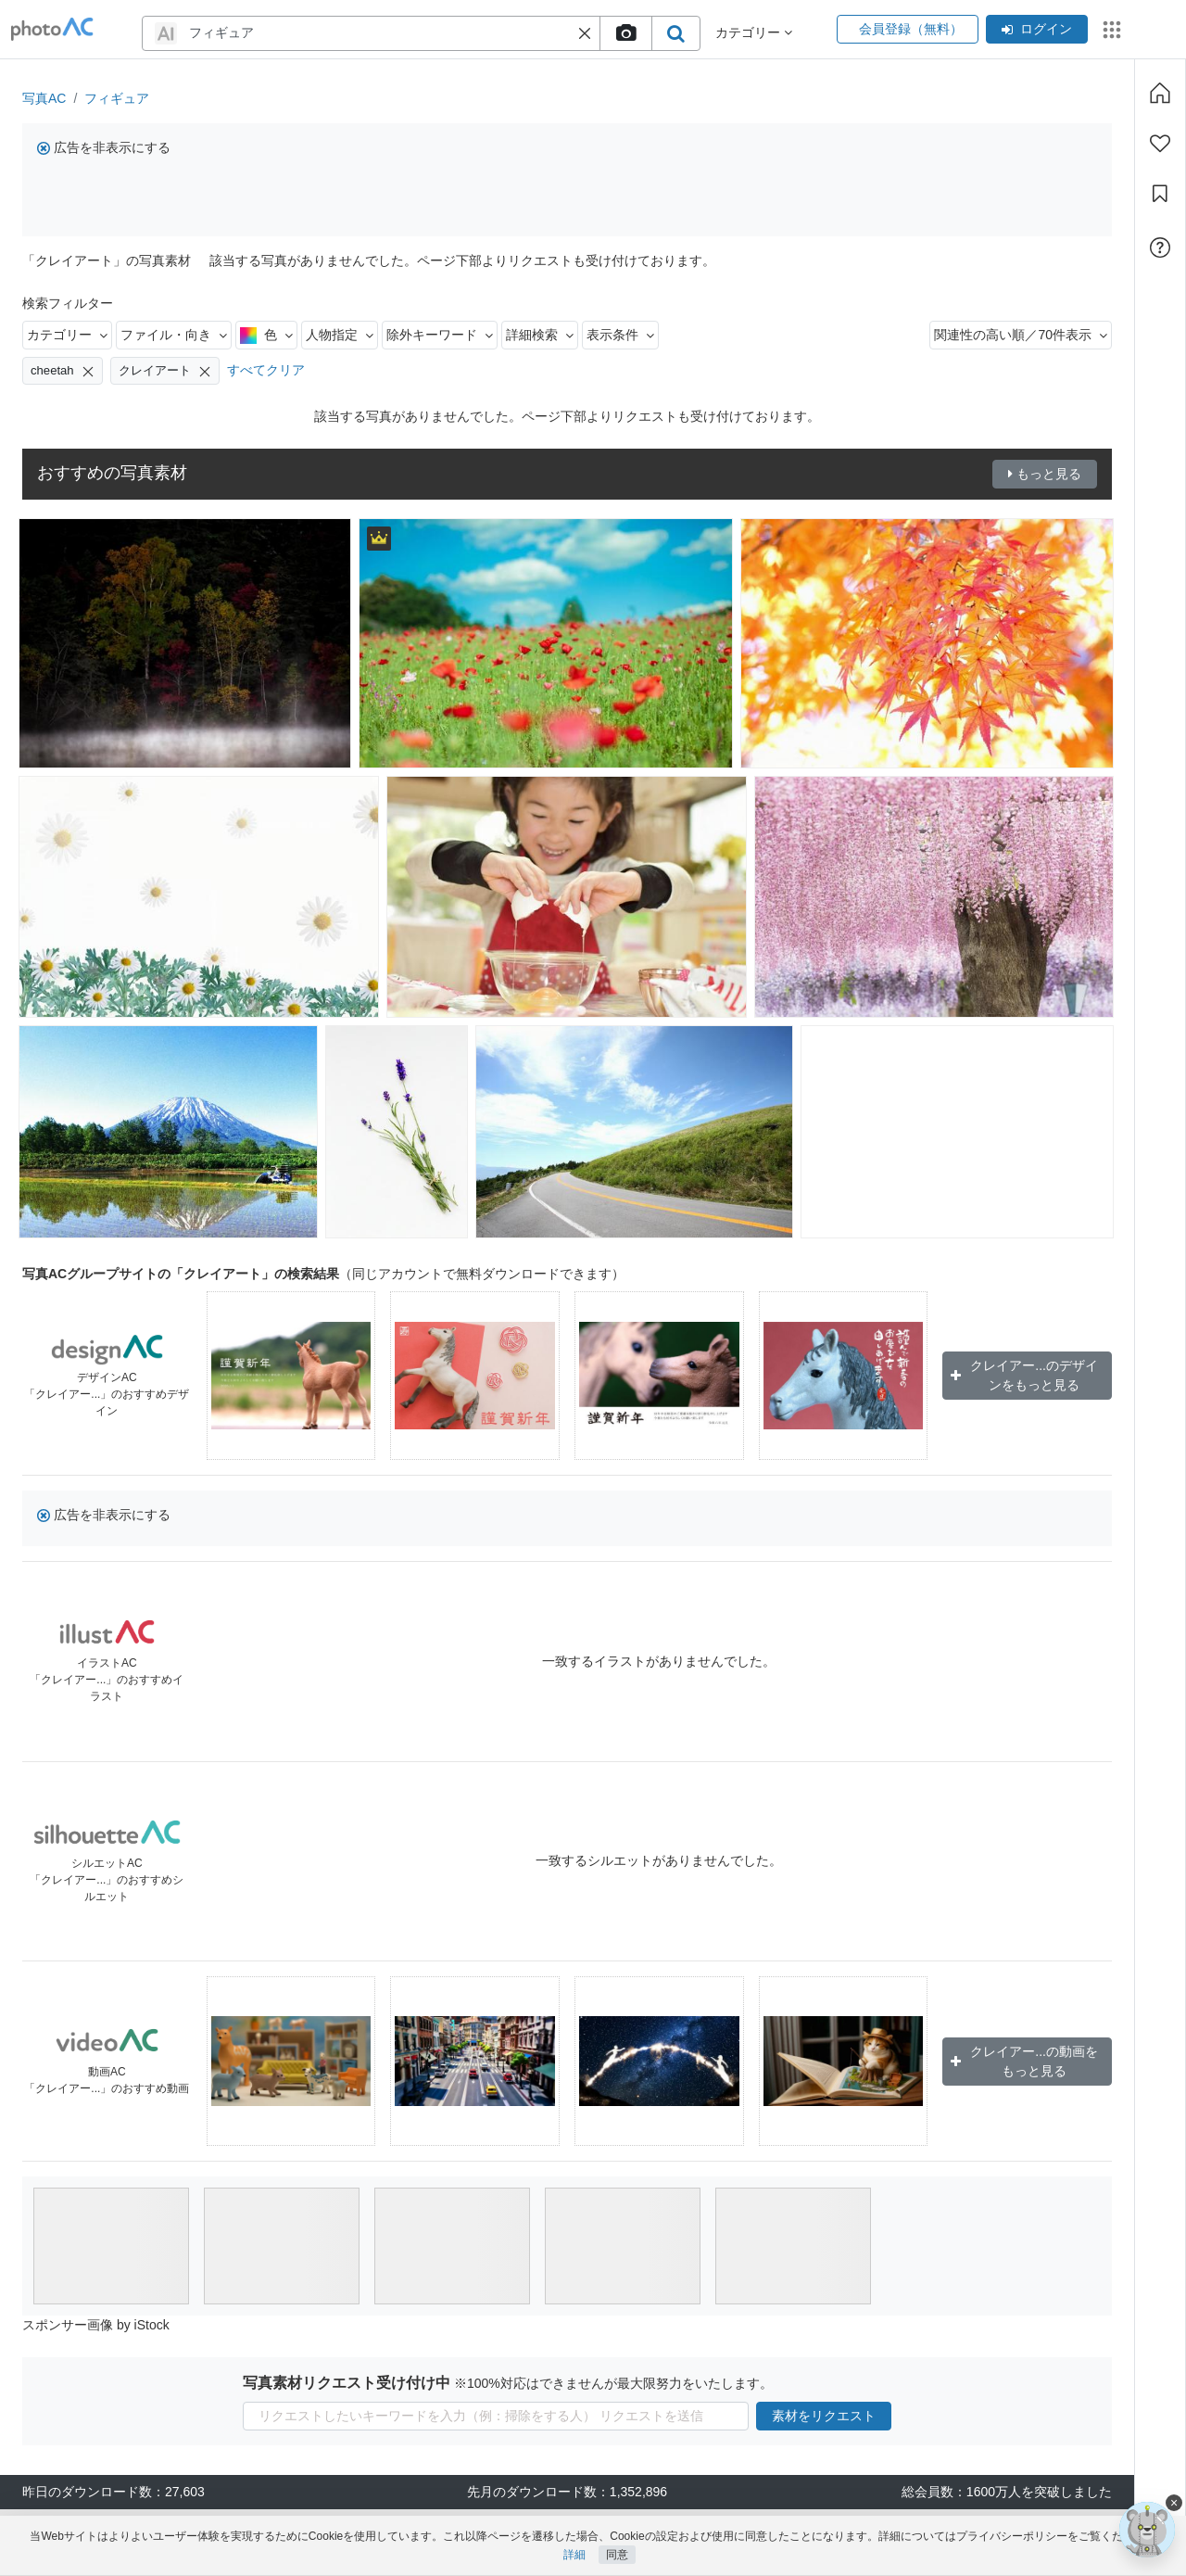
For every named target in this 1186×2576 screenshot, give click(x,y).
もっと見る (1044, 473)
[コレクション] (1160, 194)
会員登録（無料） (907, 28)
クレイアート (165, 371)
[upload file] (625, 33)
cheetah (63, 371)
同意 (617, 2554)
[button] (584, 33)
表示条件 (620, 334)
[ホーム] (1160, 93)
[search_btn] (675, 33)
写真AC (44, 98)
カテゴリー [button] (753, 32)
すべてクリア (266, 369)
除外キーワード (439, 334)
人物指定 (339, 334)
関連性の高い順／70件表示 (1020, 334)
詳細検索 (540, 334)
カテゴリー (67, 334)
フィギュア (116, 98)
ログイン (1037, 28)
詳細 (574, 2554)
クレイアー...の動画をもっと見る (1024, 2061)
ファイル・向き (173, 334)
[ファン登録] (1160, 143)
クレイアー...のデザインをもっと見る (1024, 1375)
